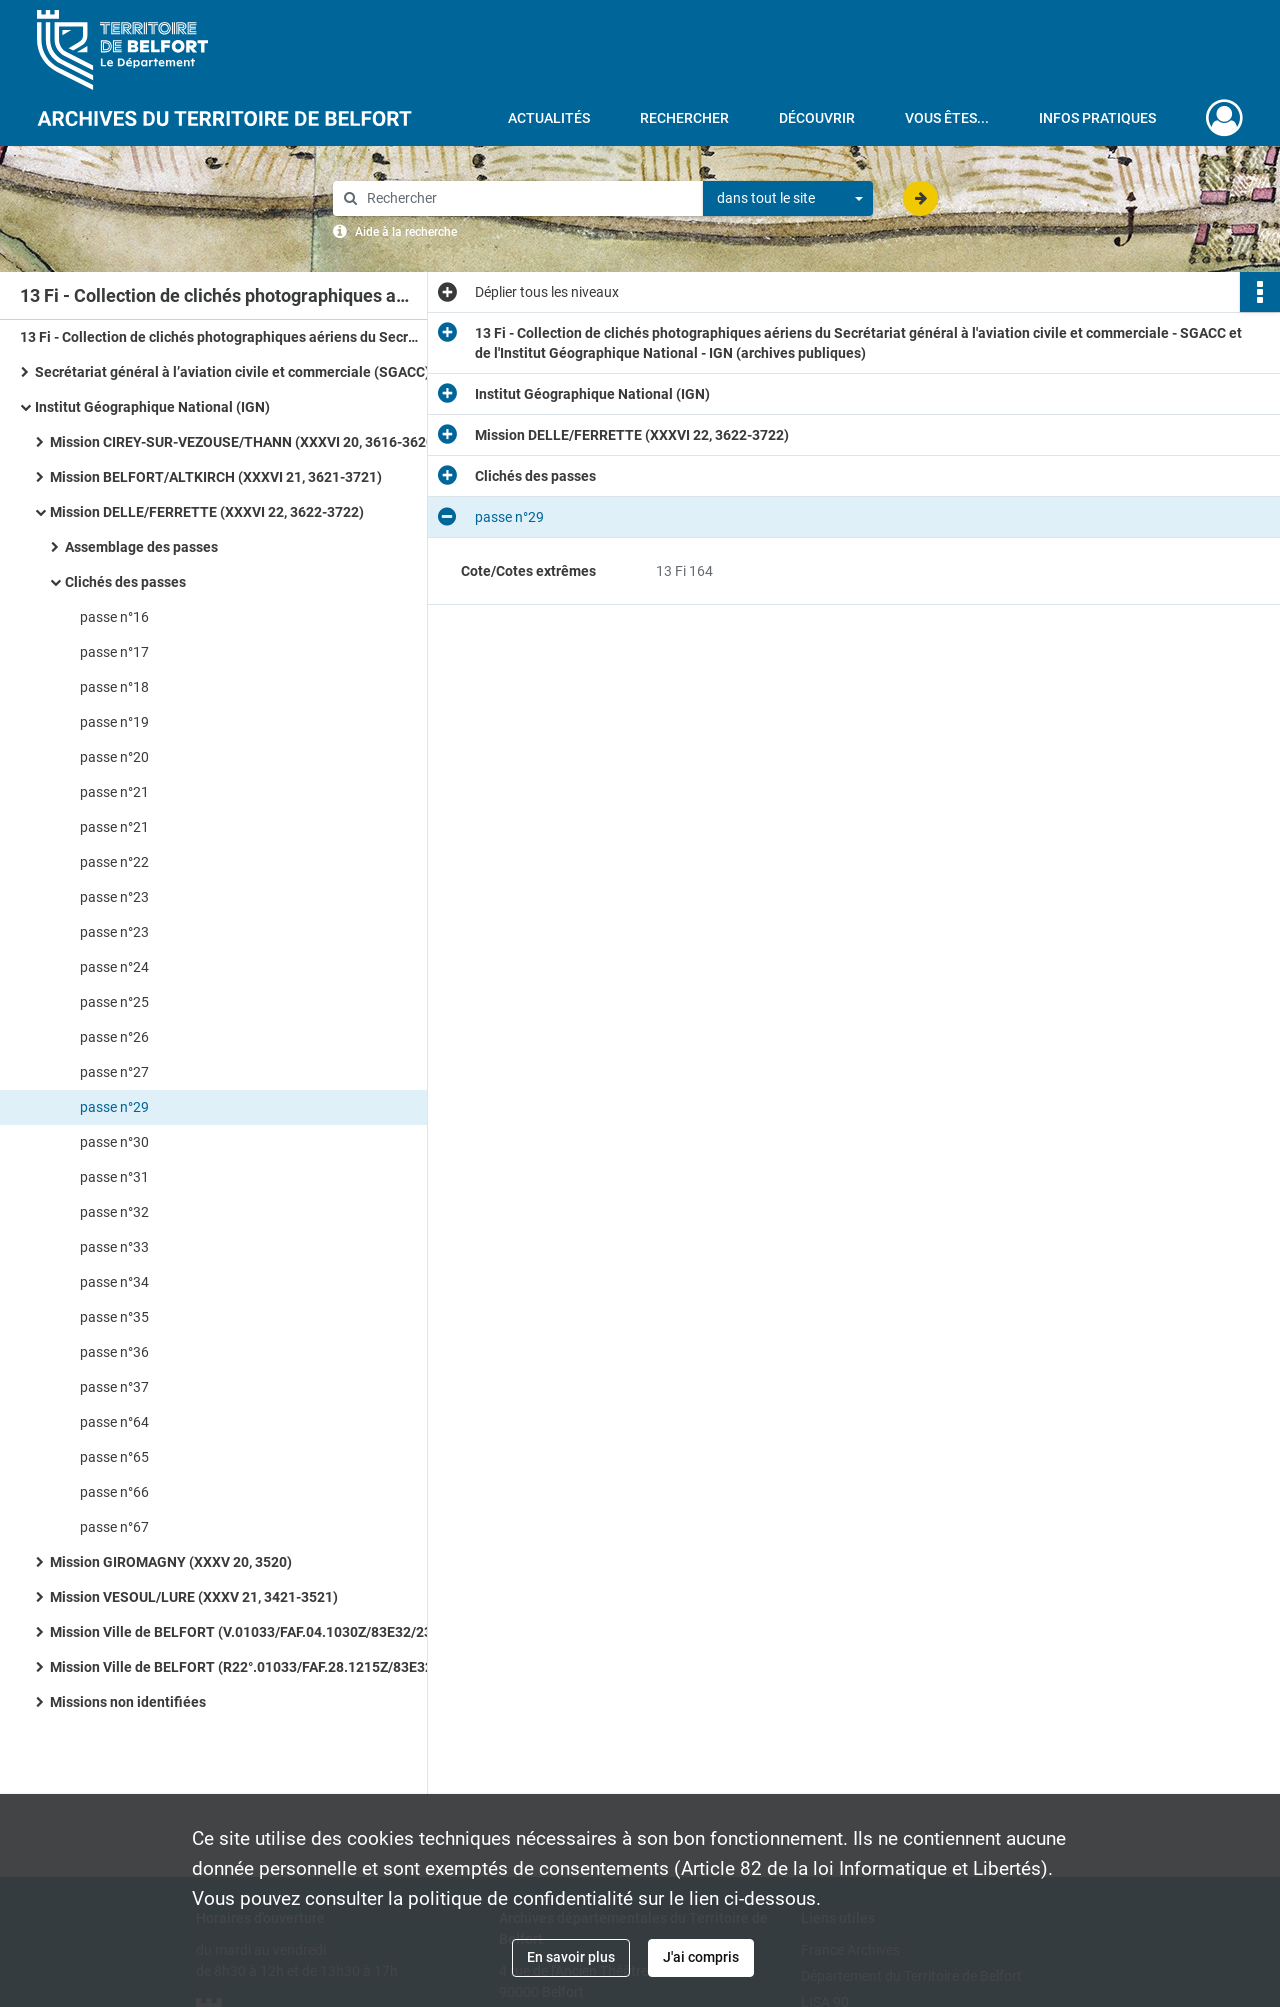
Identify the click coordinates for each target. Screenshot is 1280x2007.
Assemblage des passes (141, 547)
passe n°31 (114, 1177)
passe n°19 (114, 722)
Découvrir (817, 118)
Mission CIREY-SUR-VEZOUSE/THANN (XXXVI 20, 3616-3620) (244, 442)
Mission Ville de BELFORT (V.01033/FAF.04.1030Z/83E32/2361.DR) (250, 1632)
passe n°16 (114, 617)
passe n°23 (114, 897)
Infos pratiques (1097, 118)
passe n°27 (114, 1072)
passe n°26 (114, 1037)
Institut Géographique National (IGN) (152, 407)
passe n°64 (114, 1422)
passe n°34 (114, 1282)
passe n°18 (114, 687)
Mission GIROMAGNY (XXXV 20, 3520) (171, 1562)
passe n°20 (114, 757)
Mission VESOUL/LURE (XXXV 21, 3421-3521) (194, 1597)
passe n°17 (114, 652)
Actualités (549, 118)
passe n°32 (114, 1212)
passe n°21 (114, 792)
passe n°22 (114, 862)
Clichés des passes (125, 582)
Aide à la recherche (406, 232)
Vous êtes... (947, 118)
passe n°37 (114, 1387)
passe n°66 (114, 1492)
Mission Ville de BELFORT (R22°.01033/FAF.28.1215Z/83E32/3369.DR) (250, 1667)
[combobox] (788, 199)
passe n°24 (114, 967)
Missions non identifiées (128, 1702)
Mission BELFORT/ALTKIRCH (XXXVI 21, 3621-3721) (216, 477)
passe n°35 (114, 1317)
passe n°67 (114, 1527)
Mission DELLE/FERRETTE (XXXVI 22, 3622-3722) (207, 512)
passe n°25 (114, 1002)
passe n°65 (114, 1457)
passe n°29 (114, 1107)
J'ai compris (701, 1957)
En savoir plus (571, 1957)
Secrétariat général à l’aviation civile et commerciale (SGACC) (232, 372)
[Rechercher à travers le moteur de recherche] (528, 198)
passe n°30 (114, 1142)
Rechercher (684, 118)
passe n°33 (114, 1247)
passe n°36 (114, 1352)
